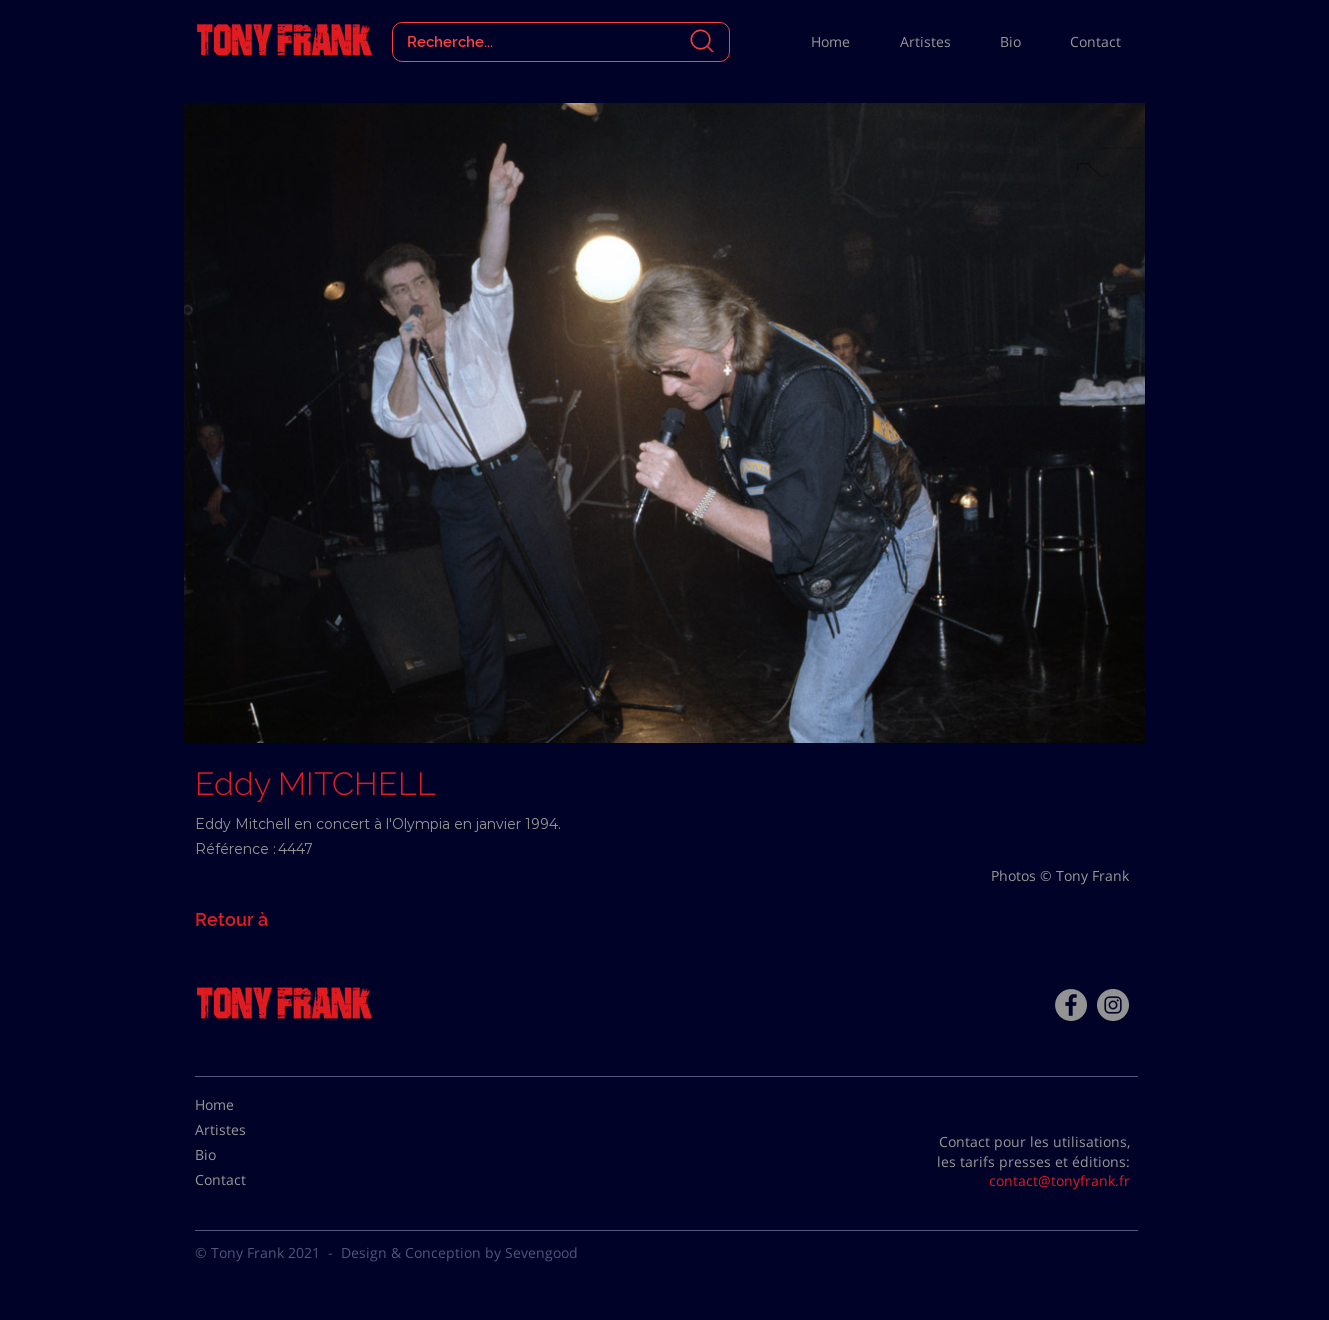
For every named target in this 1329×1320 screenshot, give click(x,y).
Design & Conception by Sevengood (459, 1252)
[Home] (245, 1105)
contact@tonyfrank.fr (1059, 1180)
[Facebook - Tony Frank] (1071, 1005)
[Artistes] (245, 1130)
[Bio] (245, 1155)
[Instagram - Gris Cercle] (1113, 1005)
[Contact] (245, 1180)
